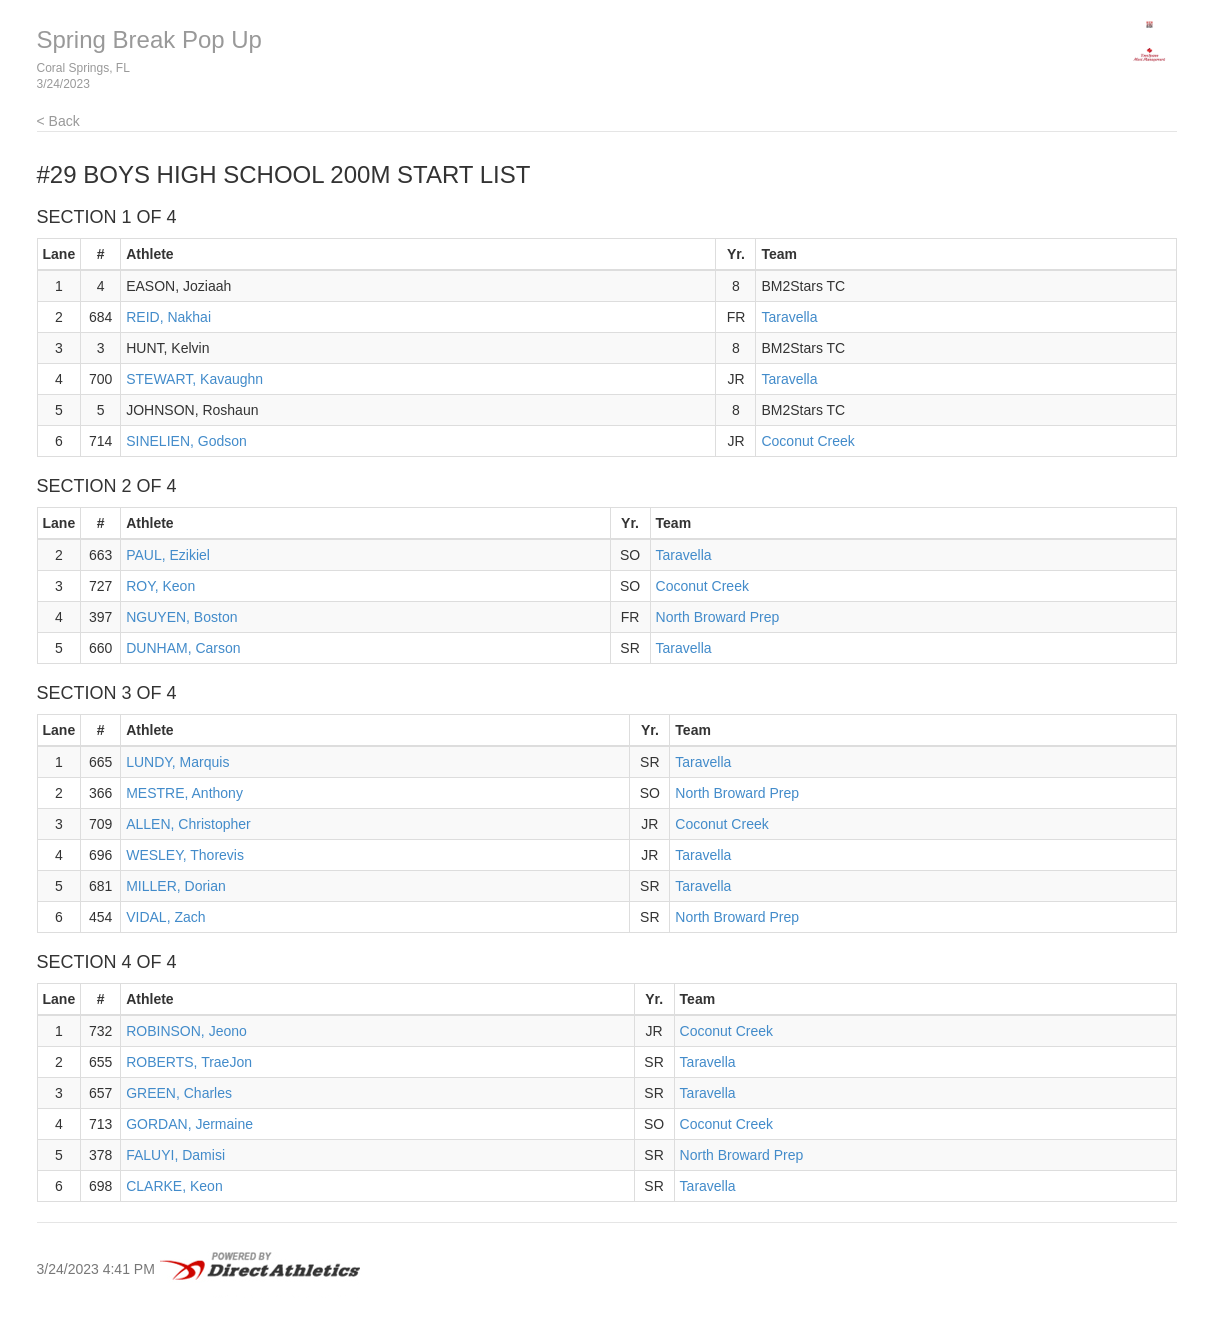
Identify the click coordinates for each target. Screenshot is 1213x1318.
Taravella (789, 317)
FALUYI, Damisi (175, 1155)
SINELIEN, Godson (186, 441)
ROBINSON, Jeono (186, 1031)
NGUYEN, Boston (181, 617)
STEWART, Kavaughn (194, 379)
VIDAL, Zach (165, 917)
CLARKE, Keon (174, 1186)
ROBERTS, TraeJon (189, 1062)
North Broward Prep (718, 617)
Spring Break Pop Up (149, 39)
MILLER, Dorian (176, 886)
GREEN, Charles (179, 1093)
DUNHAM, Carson (183, 648)
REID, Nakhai (168, 317)
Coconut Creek (807, 441)
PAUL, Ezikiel (168, 555)
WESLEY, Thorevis (185, 855)
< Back (58, 121)
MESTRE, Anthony (184, 793)
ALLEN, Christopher (188, 824)
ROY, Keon (160, 586)
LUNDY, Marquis (177, 762)
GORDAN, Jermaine (189, 1124)
